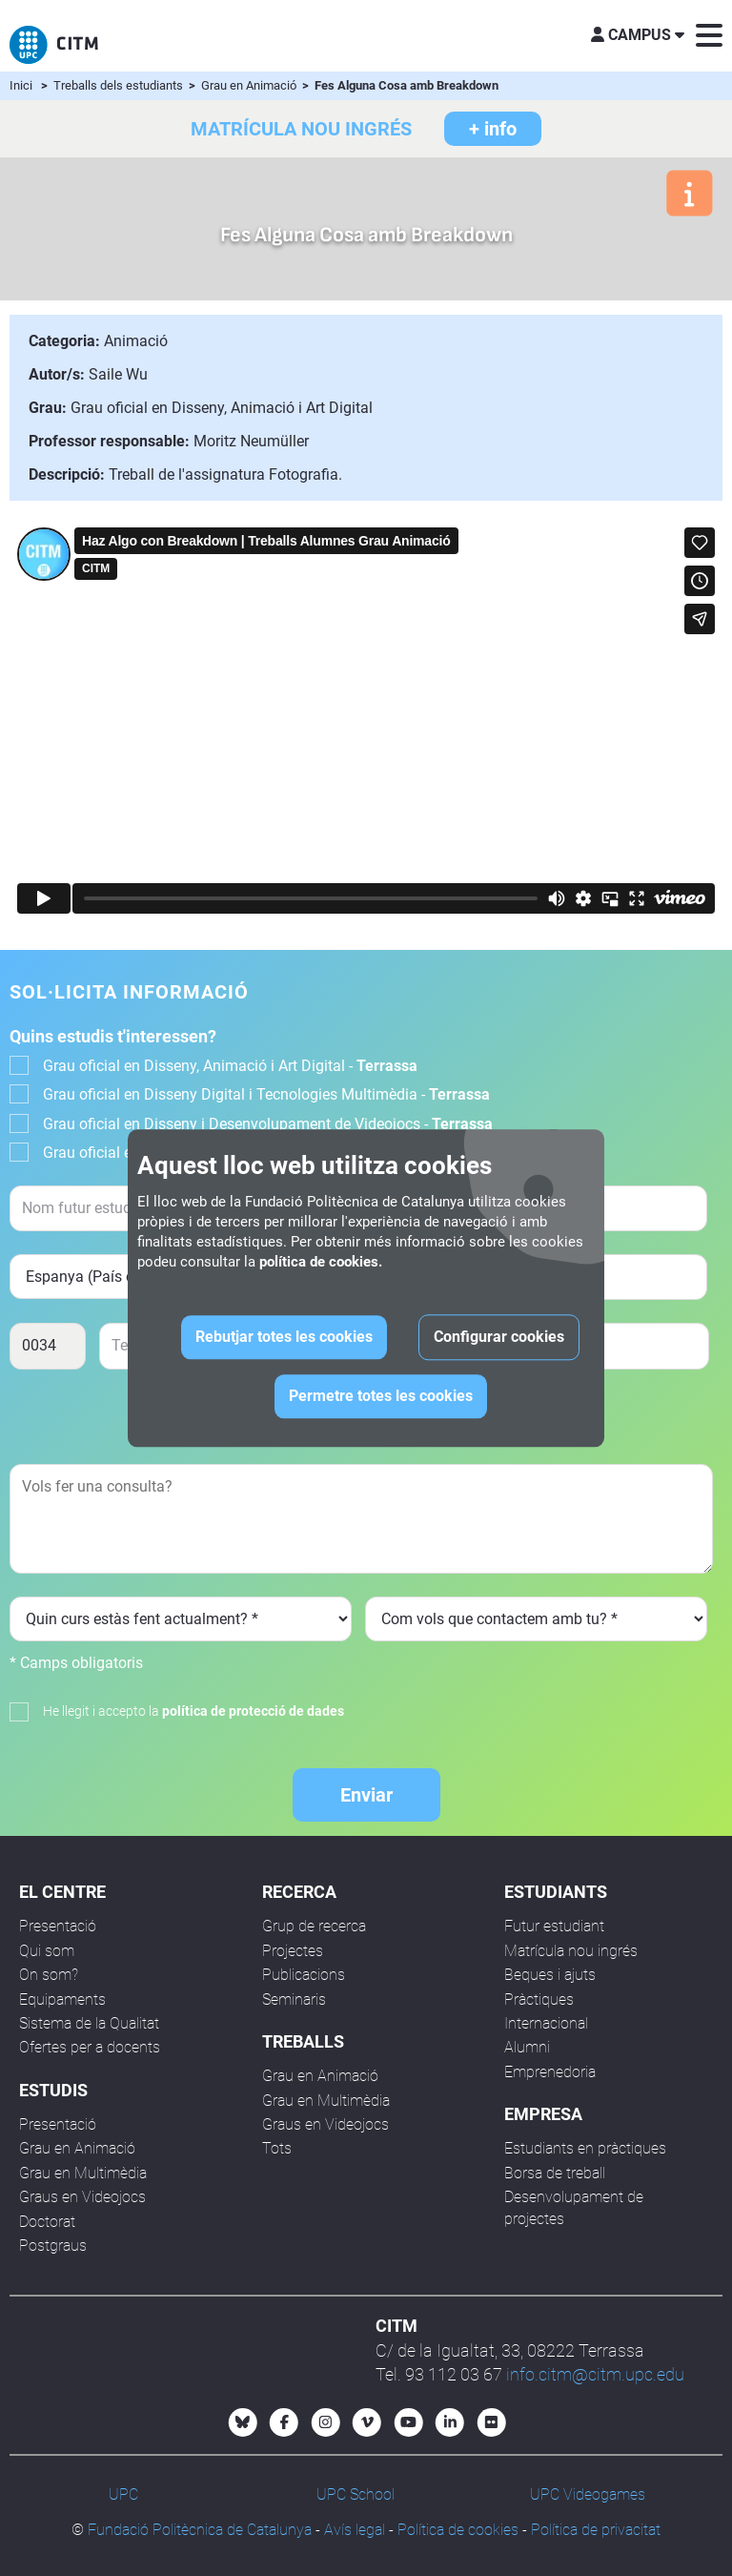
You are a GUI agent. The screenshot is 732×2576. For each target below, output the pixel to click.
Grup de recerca (314, 1926)
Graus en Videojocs (82, 2197)
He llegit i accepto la (193, 1711)
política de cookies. (320, 1261)
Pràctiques (539, 1999)
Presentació (57, 1926)
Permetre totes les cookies (381, 1396)
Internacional (546, 2023)
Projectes (292, 1951)
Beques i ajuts (550, 1975)
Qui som (46, 1951)
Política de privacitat (596, 2530)
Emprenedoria (550, 2072)
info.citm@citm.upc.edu (595, 2374)
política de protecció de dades (253, 1711)
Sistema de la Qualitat (89, 2023)
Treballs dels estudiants (119, 85)
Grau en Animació (250, 85)
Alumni (527, 2047)
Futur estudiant (554, 1926)
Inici (21, 85)
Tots (277, 2148)
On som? (48, 1975)
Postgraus (53, 2245)
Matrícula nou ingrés (571, 1951)
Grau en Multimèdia (83, 2173)
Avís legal (354, 2530)
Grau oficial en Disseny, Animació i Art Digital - (230, 1066)
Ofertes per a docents (89, 2047)
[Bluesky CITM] (243, 2422)
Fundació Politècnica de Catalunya (200, 2530)
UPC (123, 2494)
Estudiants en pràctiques (585, 2148)
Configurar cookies (499, 1337)
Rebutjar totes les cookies (284, 1337)
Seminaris (294, 1999)
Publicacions (303, 1975)
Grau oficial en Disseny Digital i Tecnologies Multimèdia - (266, 1094)
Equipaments (62, 1999)
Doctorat (47, 2222)
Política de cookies (457, 2530)
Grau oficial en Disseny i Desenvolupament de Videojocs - (268, 1124)
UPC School (355, 2494)
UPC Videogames (587, 2494)
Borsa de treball (554, 2173)
